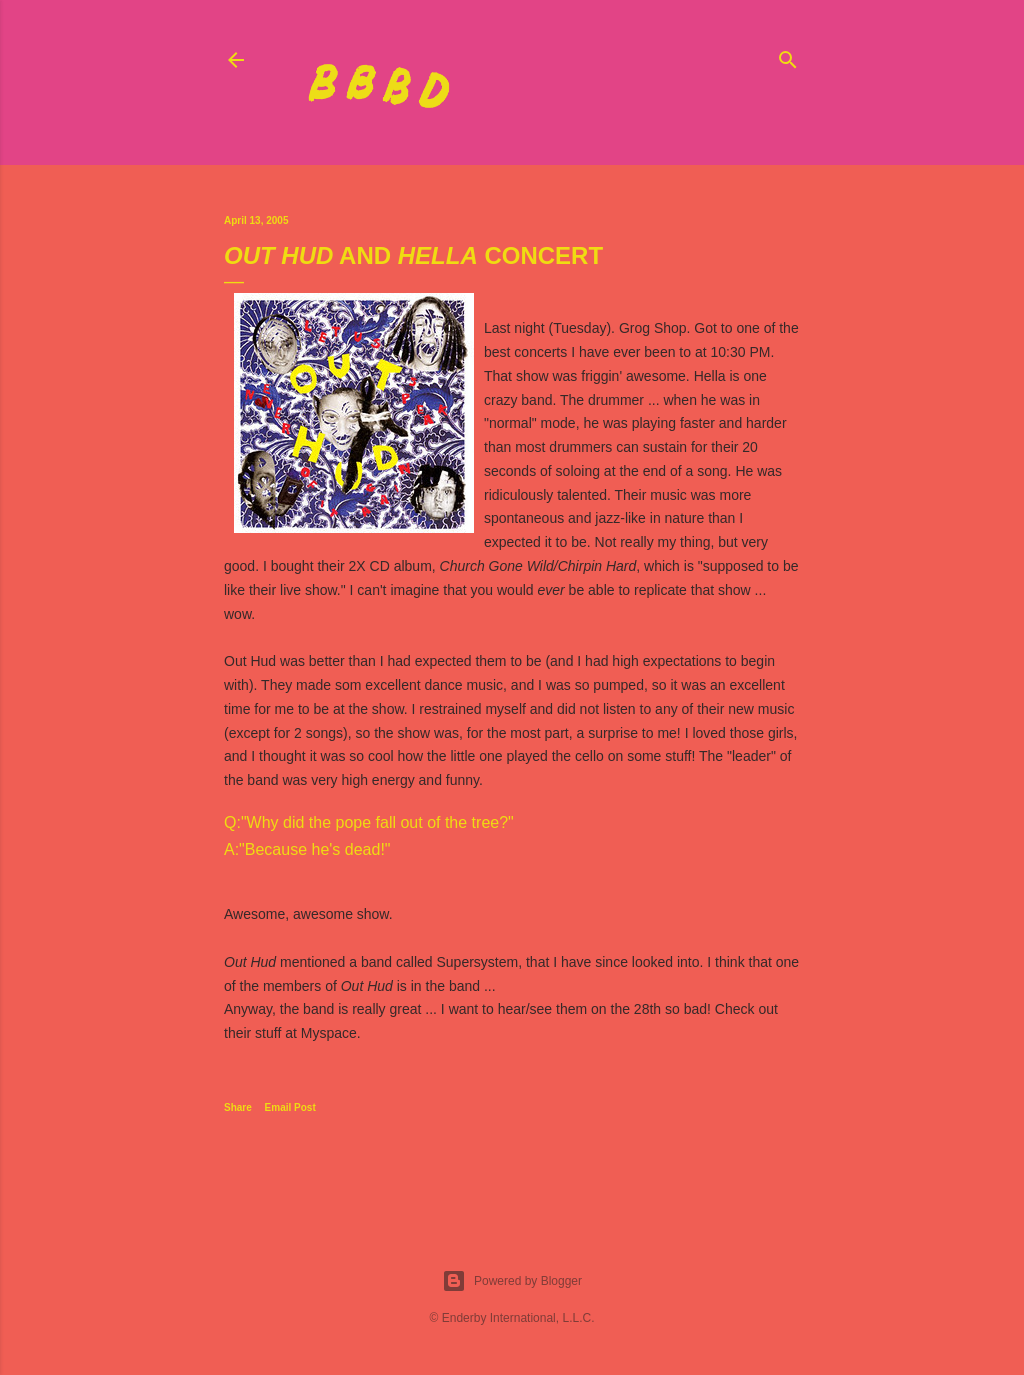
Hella (710, 376)
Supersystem (477, 962)
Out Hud (250, 661)
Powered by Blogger (512, 1281)
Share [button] (238, 1107)
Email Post (290, 1107)
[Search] (788, 55)
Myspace (329, 1033)
